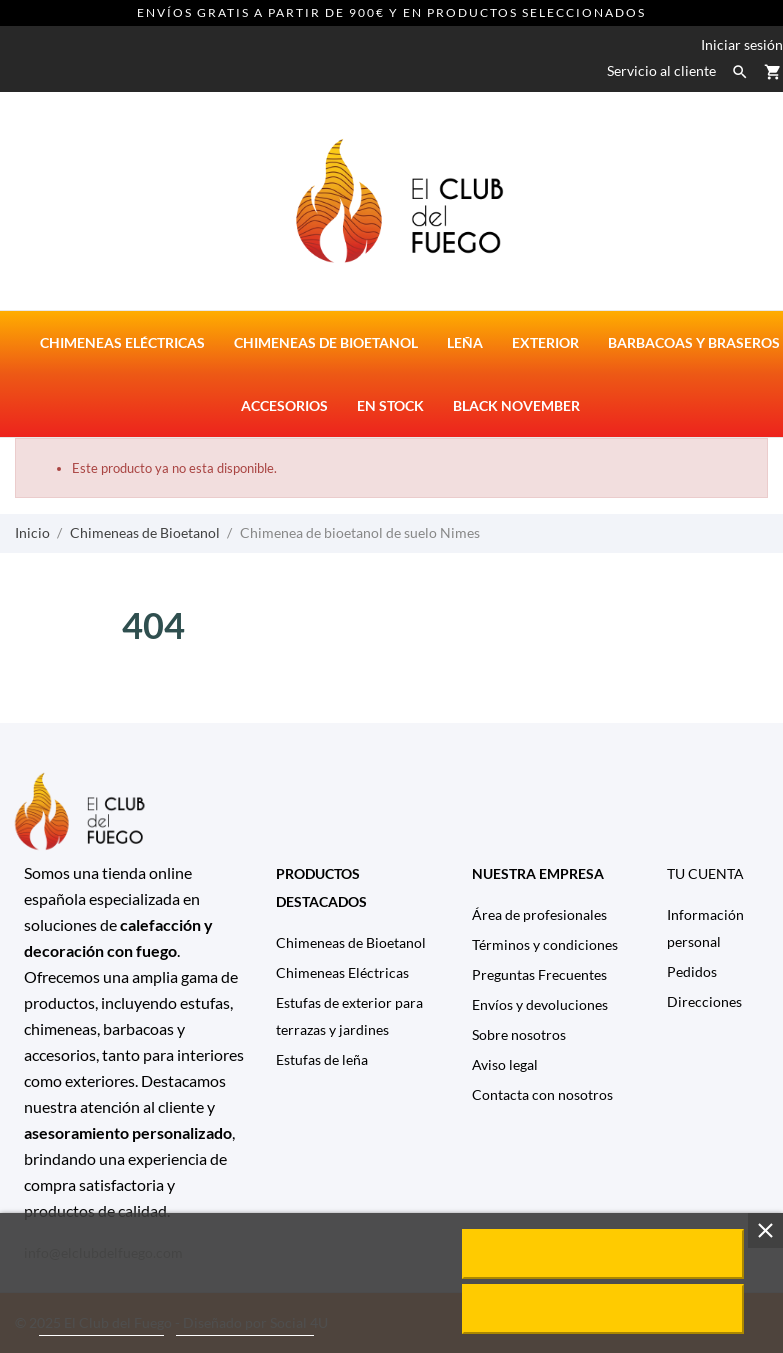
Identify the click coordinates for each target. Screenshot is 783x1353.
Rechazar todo (602, 1309)
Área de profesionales (539, 914)
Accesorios (284, 405)
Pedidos (692, 971)
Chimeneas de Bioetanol (351, 942)
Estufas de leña (322, 1059)
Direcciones (704, 1001)
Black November (516, 405)
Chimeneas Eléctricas (342, 972)
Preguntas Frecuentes (539, 974)
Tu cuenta (705, 873)
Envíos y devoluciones (540, 1004)
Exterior (545, 342)
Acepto (603, 1254)
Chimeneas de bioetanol (326, 342)
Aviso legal (505, 1064)
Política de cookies (101, 1326)
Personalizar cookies (245, 1326)
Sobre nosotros (519, 1034)
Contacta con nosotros (542, 1094)
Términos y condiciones (545, 944)
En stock (390, 405)
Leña (465, 342)
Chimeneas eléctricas (122, 342)
